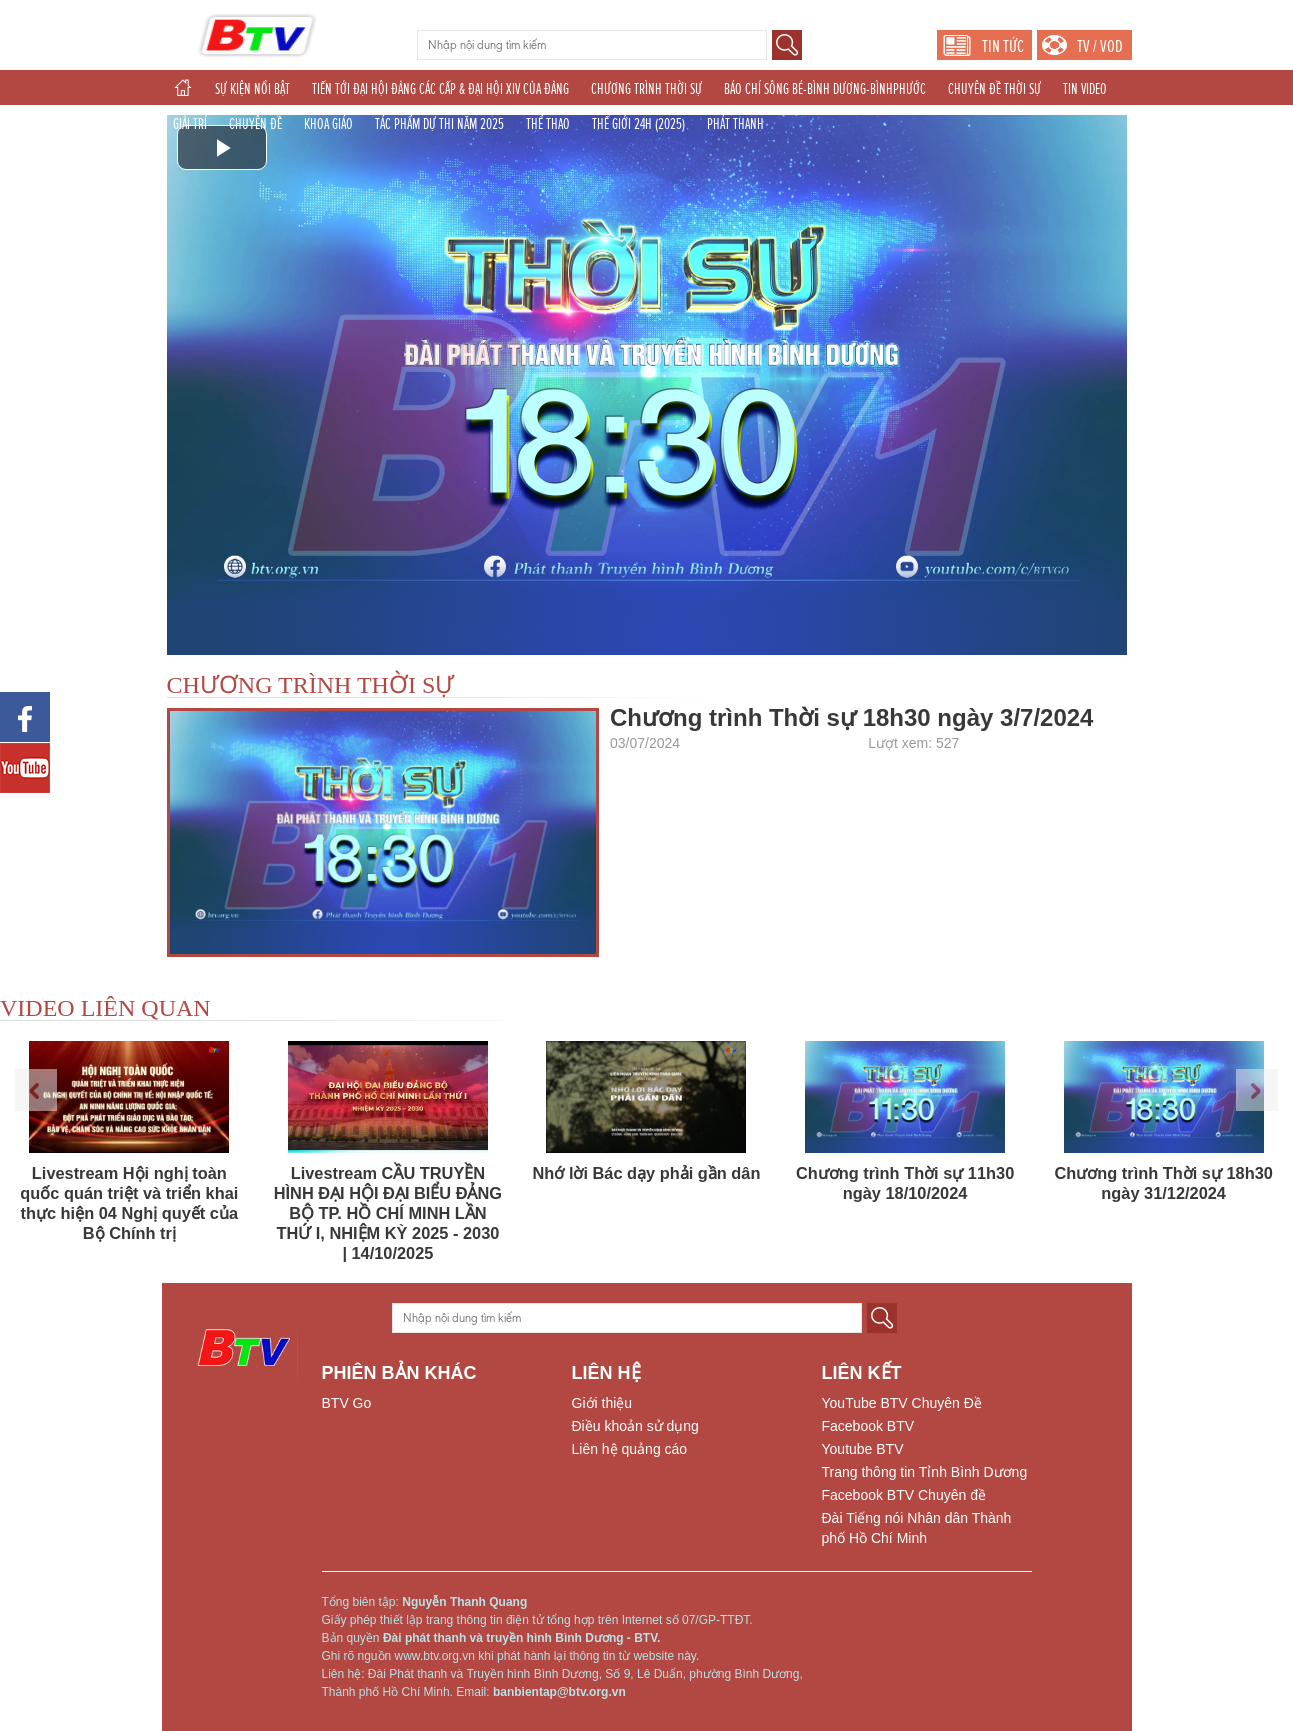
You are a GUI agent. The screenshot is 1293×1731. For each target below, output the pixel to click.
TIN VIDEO (1085, 89)
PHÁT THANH (735, 124)
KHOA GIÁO (328, 124)
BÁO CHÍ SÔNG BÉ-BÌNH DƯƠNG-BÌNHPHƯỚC (825, 89)
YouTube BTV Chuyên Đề (902, 1403)
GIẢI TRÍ (190, 124)
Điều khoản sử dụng (635, 1426)
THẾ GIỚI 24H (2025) (638, 124)
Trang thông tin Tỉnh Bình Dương (925, 1472)
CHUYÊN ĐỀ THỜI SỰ (994, 89)
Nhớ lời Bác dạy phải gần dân (647, 1173)
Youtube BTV (863, 1449)
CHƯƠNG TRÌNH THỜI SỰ (646, 89)
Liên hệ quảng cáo (630, 1449)
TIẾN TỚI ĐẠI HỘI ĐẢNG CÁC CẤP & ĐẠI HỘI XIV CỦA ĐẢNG (440, 89)
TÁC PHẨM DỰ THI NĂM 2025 (439, 124)
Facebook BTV (868, 1426)
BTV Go (347, 1403)
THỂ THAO (548, 124)
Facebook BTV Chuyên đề (904, 1495)
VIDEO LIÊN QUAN (105, 1008)
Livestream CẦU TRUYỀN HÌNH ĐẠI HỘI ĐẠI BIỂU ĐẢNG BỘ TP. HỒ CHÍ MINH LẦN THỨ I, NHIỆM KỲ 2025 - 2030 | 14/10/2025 (388, 1213)
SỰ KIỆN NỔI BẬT (252, 89)
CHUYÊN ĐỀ (255, 124)
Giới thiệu (602, 1403)
